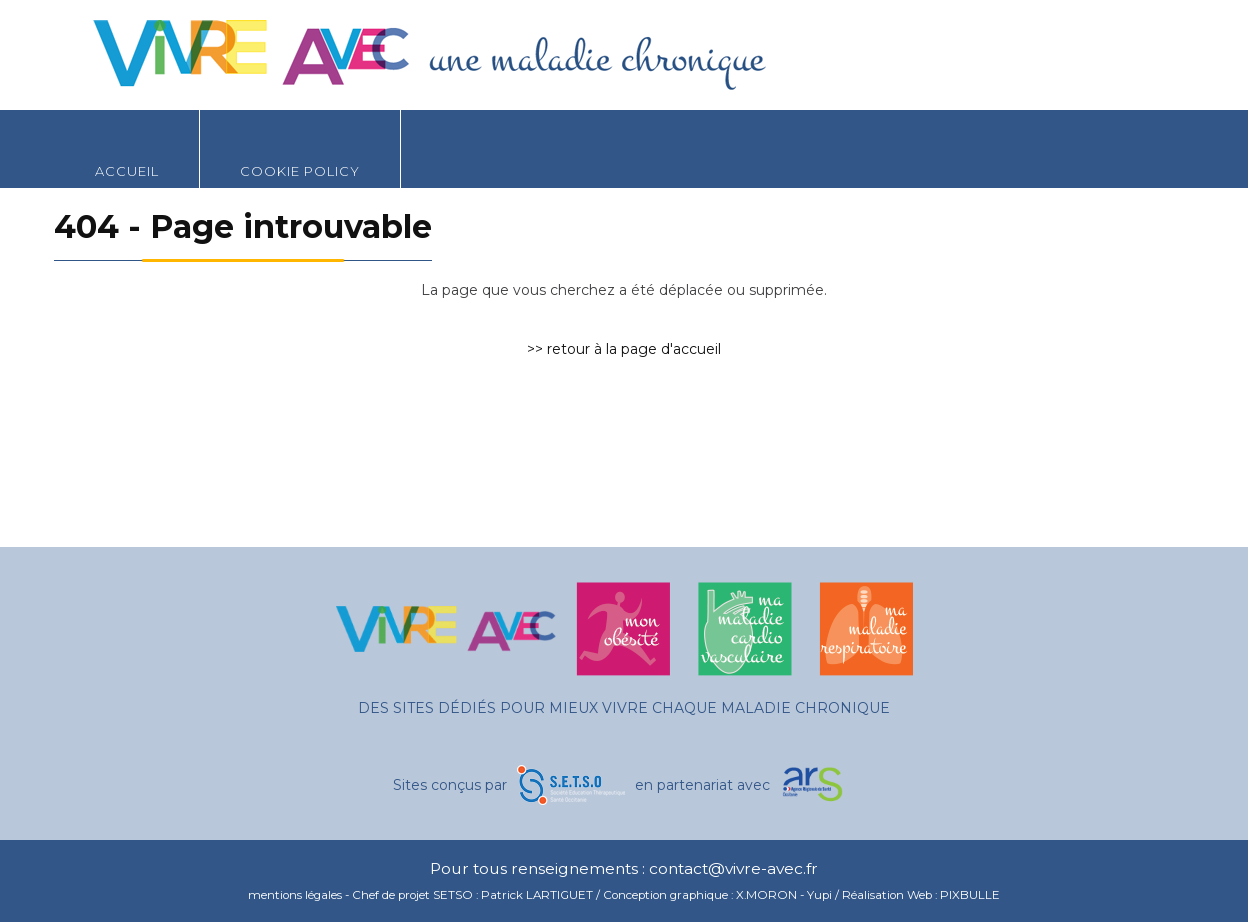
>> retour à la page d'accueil (624, 349)
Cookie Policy (300, 144)
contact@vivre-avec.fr (733, 868)
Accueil (127, 144)
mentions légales (295, 895)
